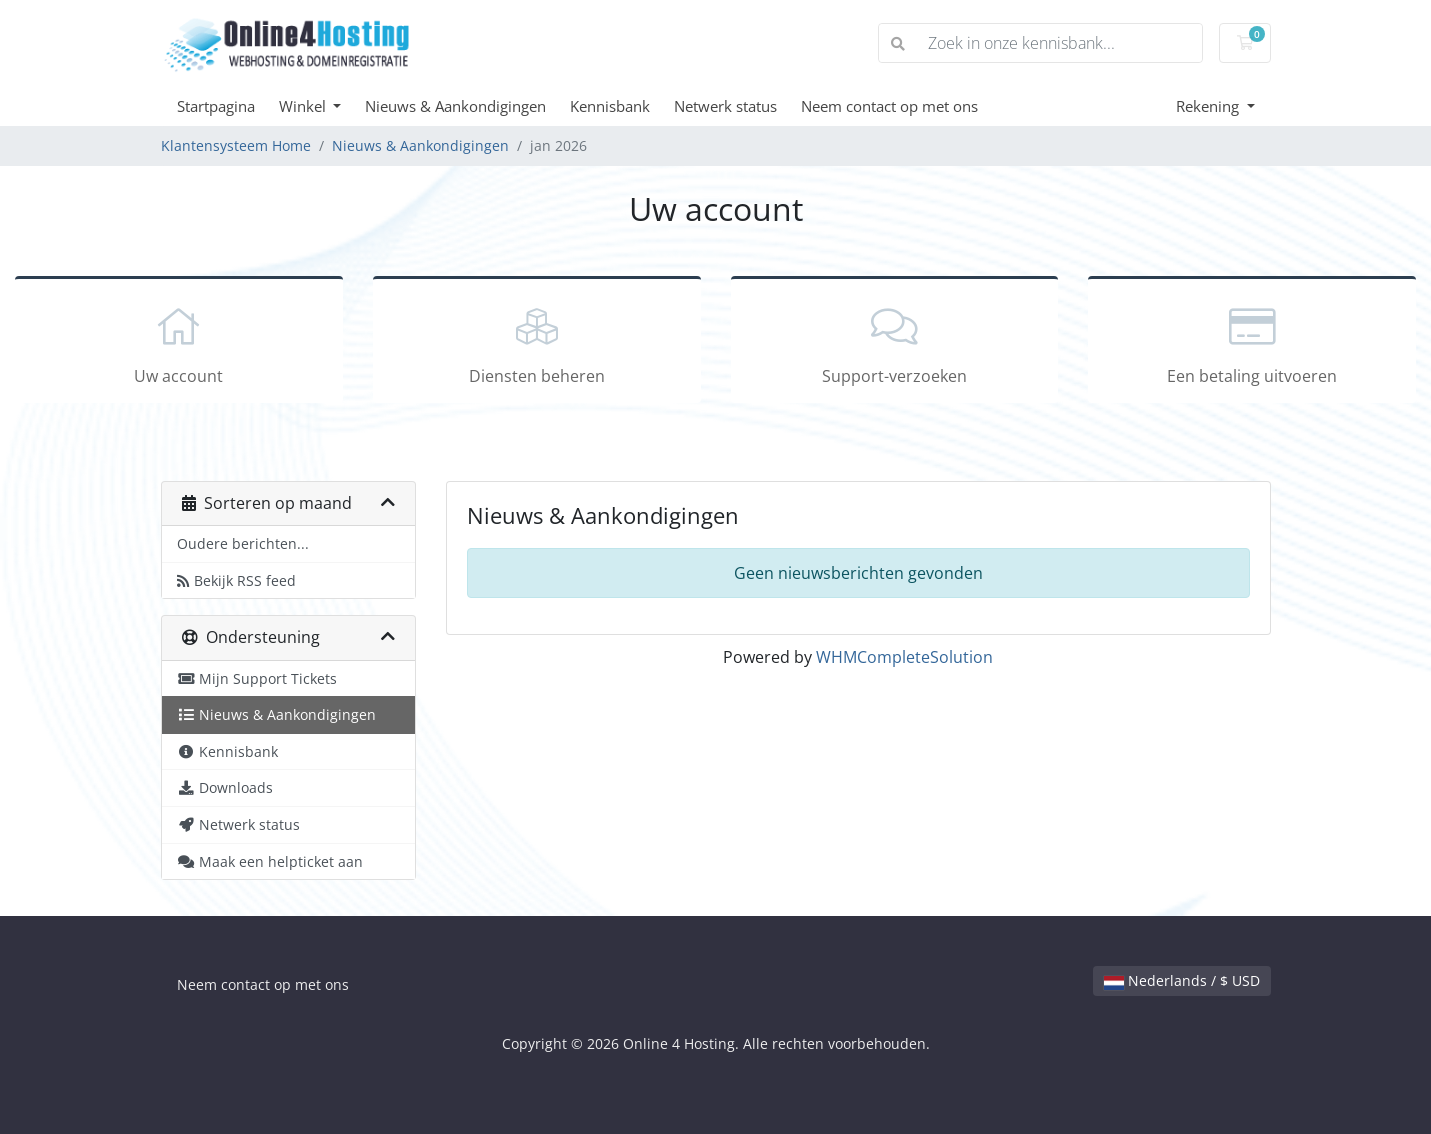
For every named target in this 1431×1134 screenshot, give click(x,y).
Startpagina (216, 106)
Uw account (179, 343)
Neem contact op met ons (889, 106)
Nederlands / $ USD (1182, 980)
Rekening (1209, 106)
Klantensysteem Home (236, 145)
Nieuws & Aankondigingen (455, 106)
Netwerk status (725, 106)
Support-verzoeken (895, 343)
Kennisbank (610, 106)
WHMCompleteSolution (904, 657)
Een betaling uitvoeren (1252, 343)
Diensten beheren (537, 343)
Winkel (304, 106)
